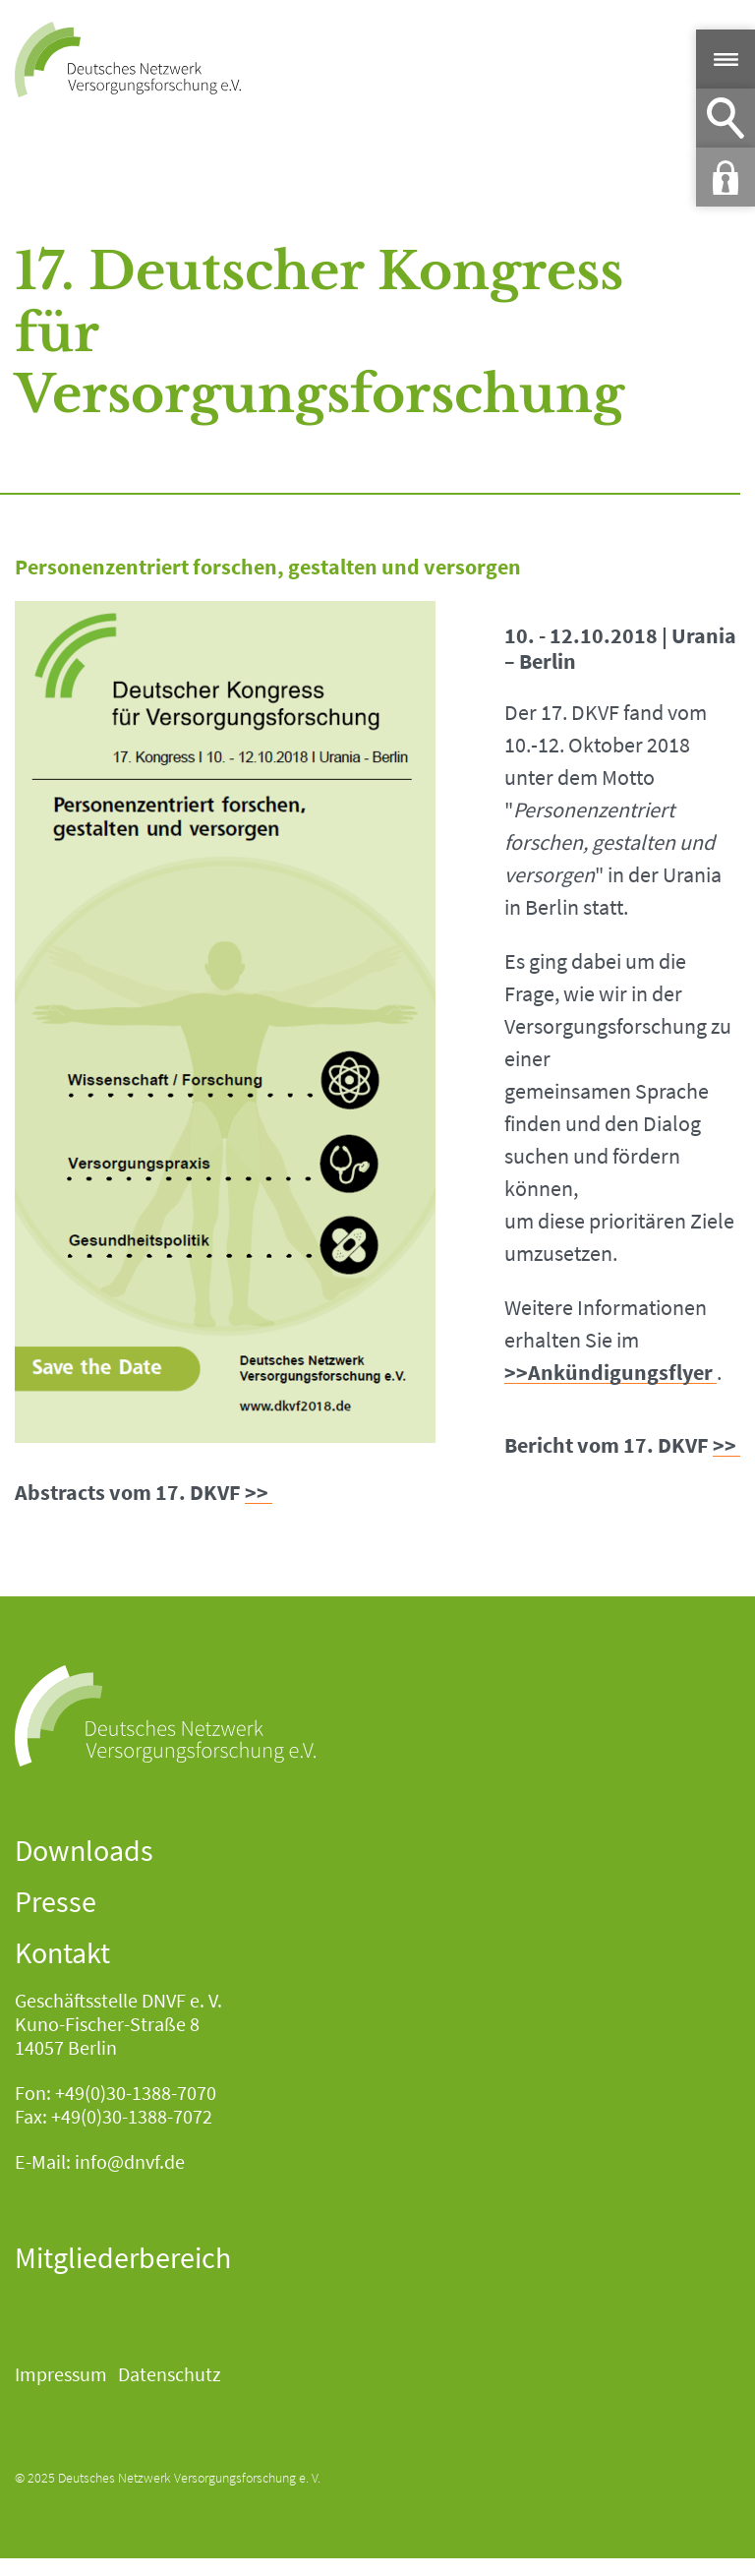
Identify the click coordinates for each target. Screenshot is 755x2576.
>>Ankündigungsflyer (608, 1372)
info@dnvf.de (130, 2161)
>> (724, 1445)
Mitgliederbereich (123, 2257)
